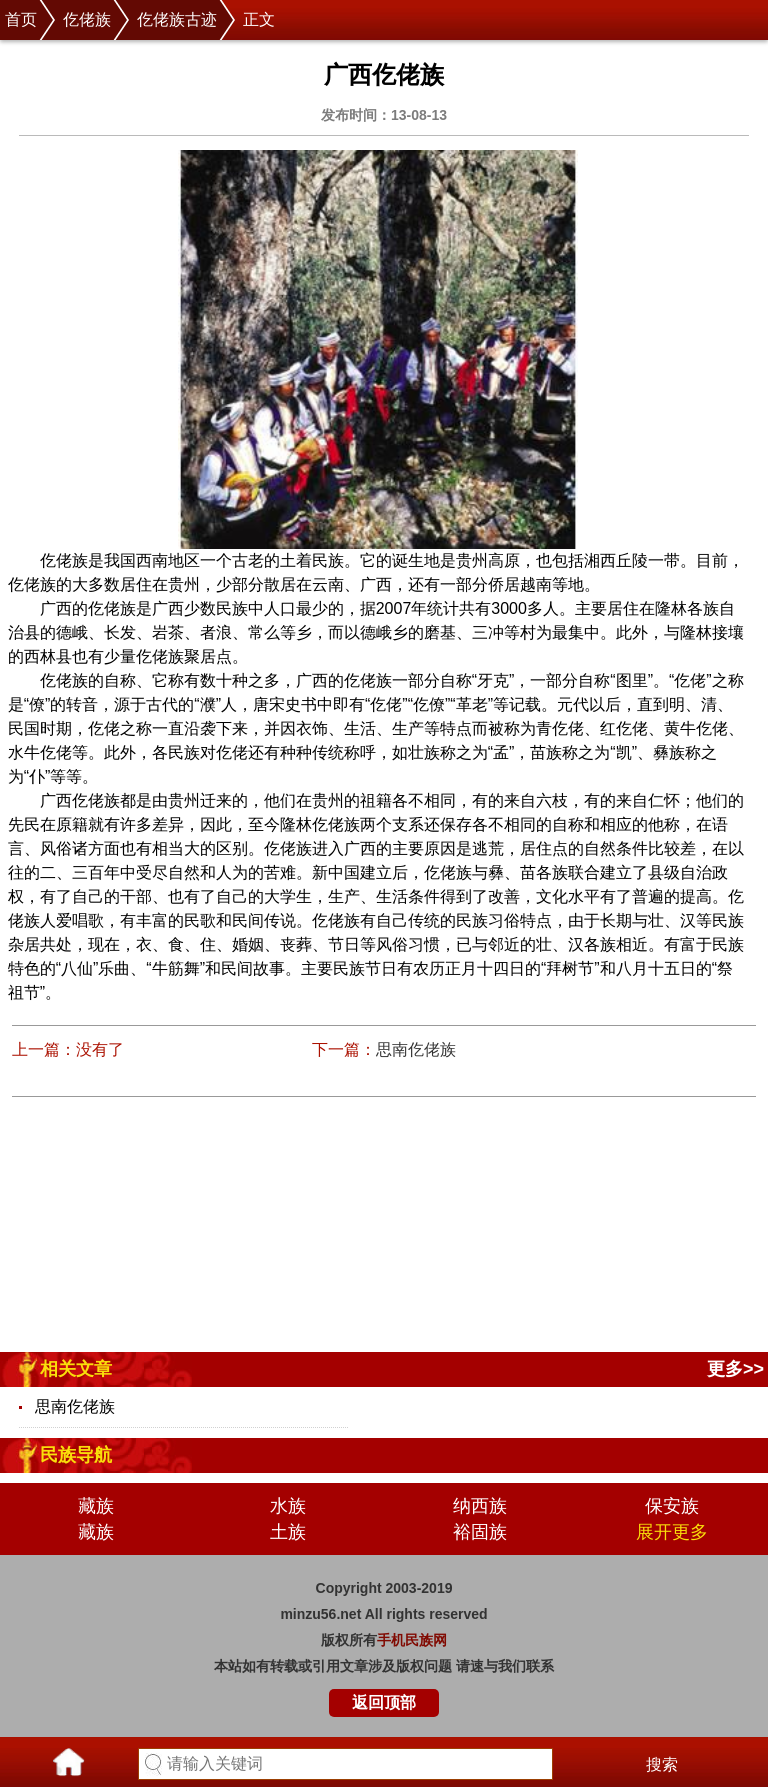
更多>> (735, 1369)
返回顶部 (384, 1702)
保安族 (672, 1506)
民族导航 (76, 1455)
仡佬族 (87, 19)
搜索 (662, 1764)
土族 (288, 1532)
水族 (288, 1506)
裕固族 (480, 1532)
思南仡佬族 (416, 1049)
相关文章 (76, 1369)
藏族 (96, 1506)
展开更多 (672, 1532)
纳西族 (480, 1506)
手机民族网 (412, 1640)
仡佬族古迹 (177, 19)
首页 (21, 19)
